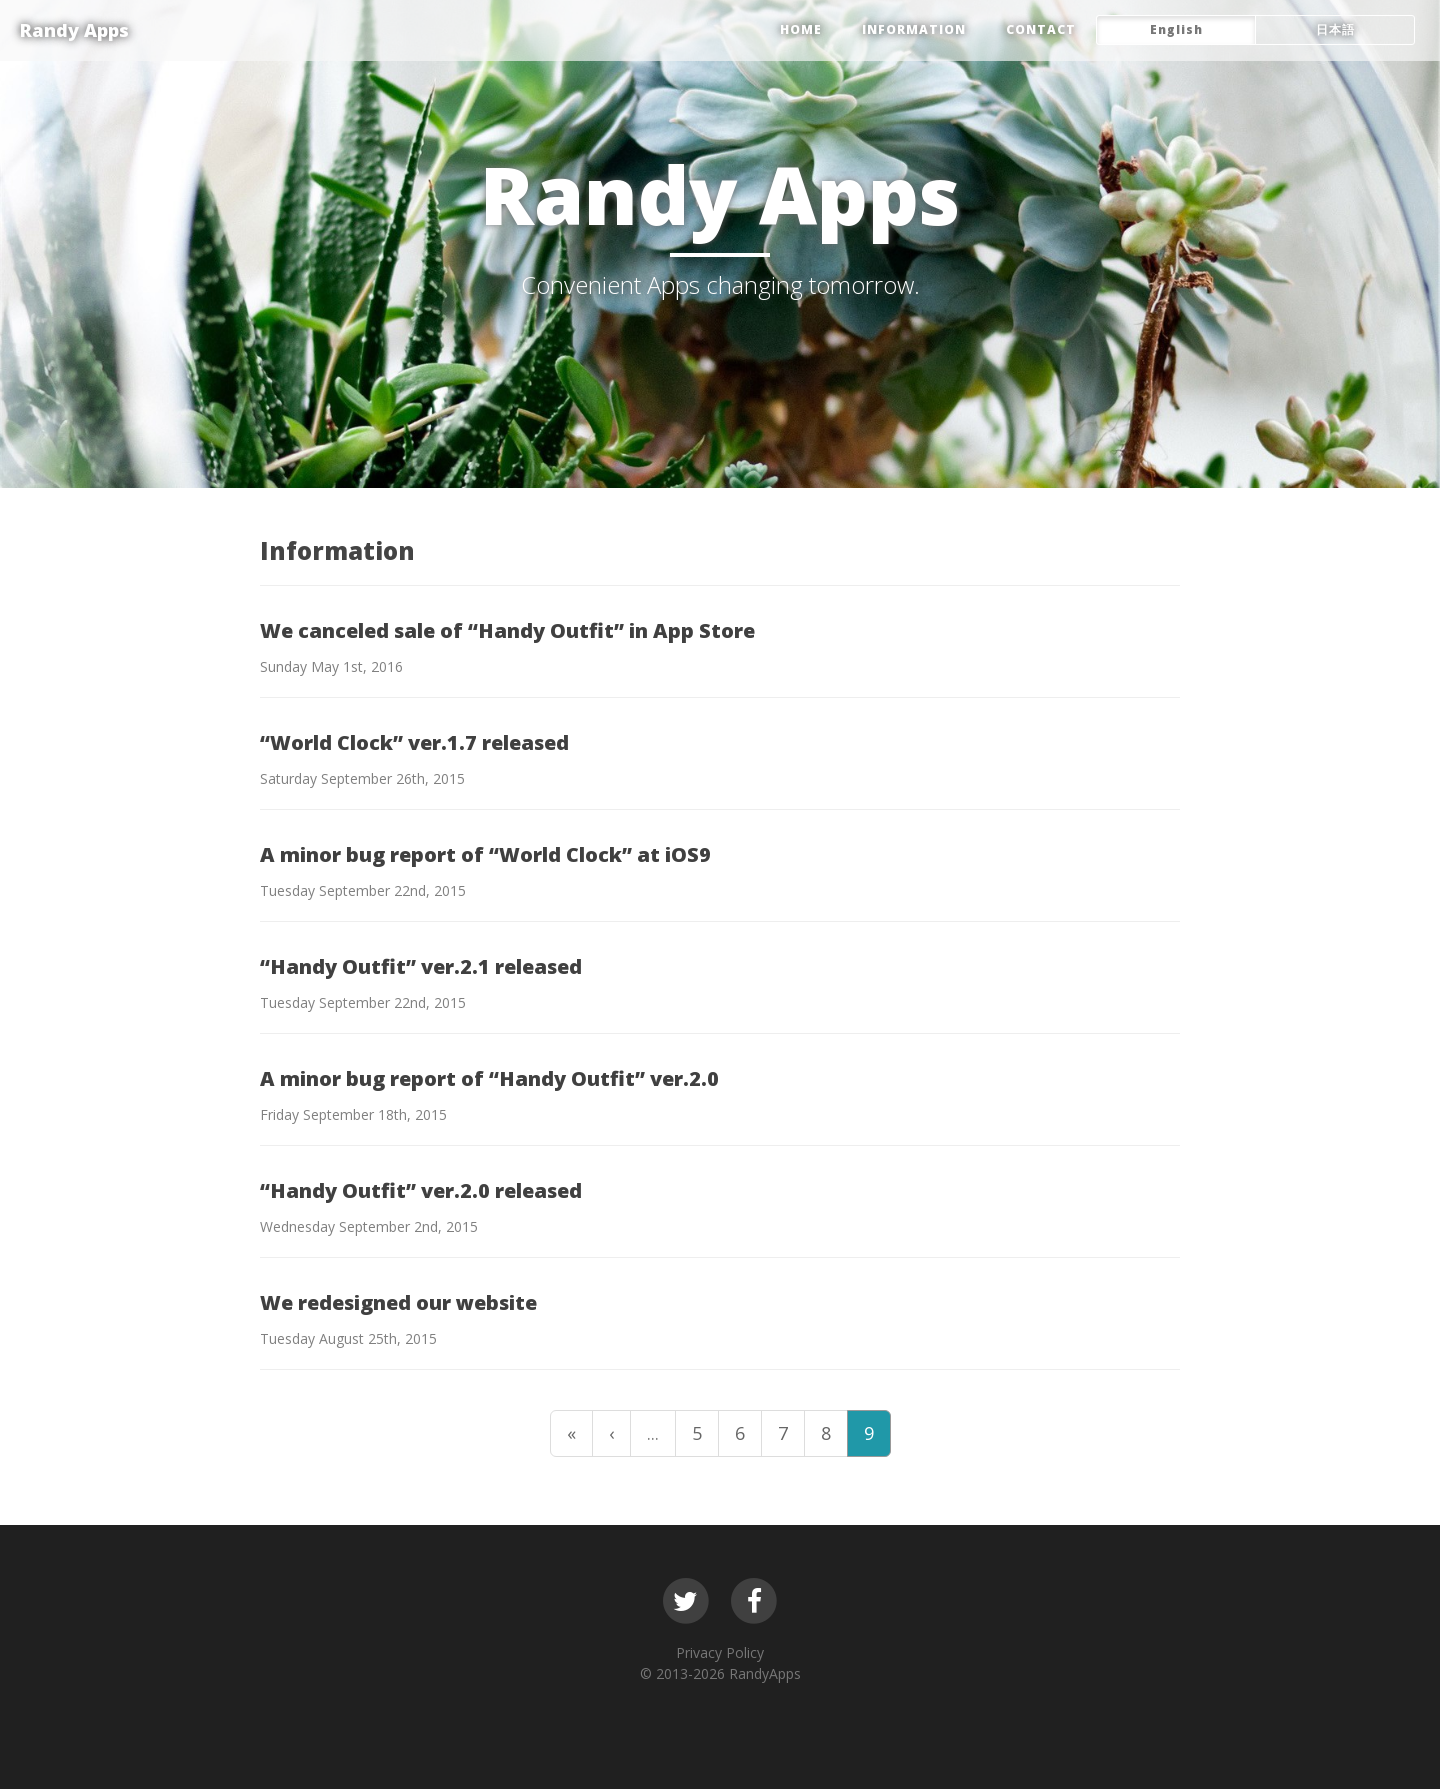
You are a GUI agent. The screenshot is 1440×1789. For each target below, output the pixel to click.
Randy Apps (74, 30)
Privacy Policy (720, 1652)
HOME (801, 29)
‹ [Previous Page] (611, 1433)
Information (914, 29)
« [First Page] (571, 1433)
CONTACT (1041, 29)
